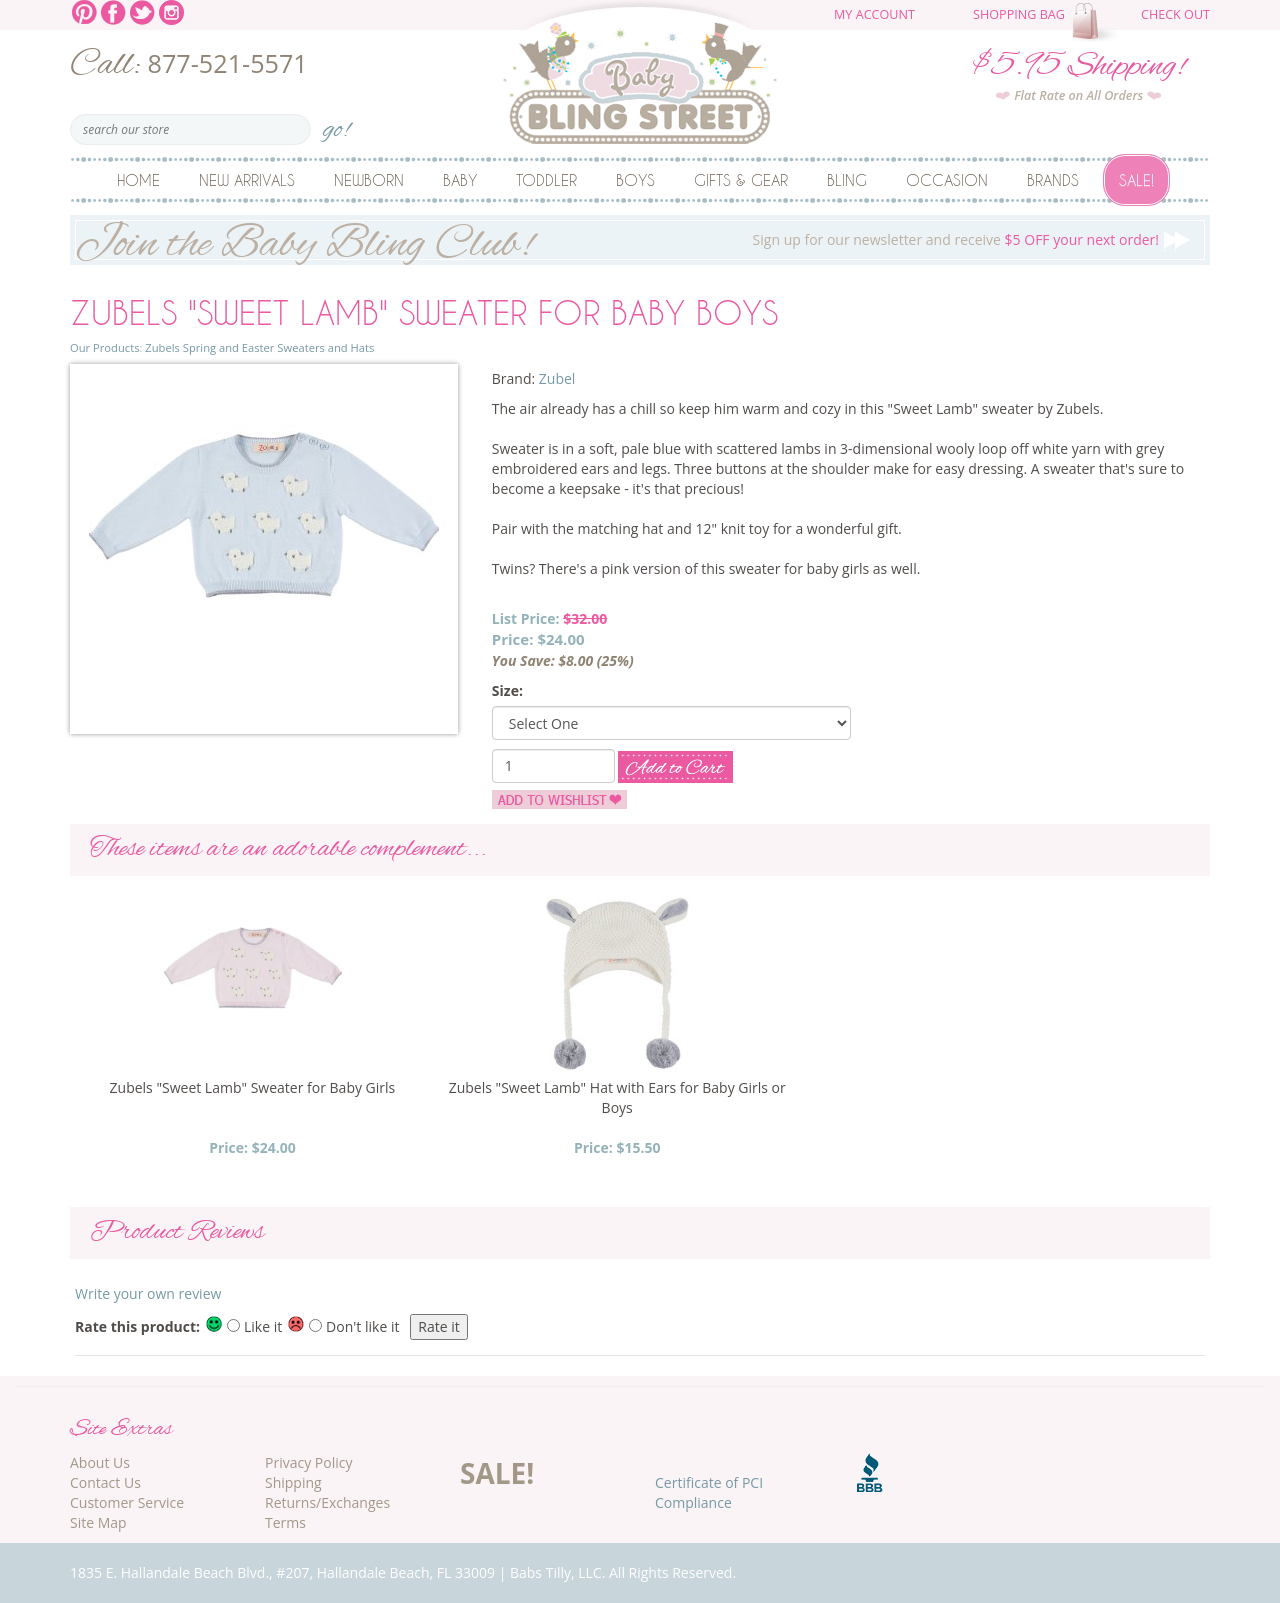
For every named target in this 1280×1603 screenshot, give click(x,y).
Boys (635, 180)
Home (138, 180)
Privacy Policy (308, 1462)
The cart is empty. (1097, 22)
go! (336, 123)
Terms (285, 1522)
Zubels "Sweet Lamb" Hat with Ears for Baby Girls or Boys (617, 1097)
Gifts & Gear (741, 180)
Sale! (1136, 180)
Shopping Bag (1019, 14)
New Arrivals (247, 180)
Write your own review (148, 1293)
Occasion (947, 180)
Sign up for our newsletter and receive (640, 240)
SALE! (497, 1473)
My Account (874, 14)
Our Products (104, 347)
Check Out (1175, 14)
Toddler (546, 180)
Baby (460, 180)
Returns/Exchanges (327, 1502)
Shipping (293, 1482)
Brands (1053, 180)
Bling (847, 180)
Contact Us (105, 1482)
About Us (100, 1462)
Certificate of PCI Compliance (709, 1492)
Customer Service (127, 1502)
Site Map (98, 1522)
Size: (507, 690)
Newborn (369, 180)
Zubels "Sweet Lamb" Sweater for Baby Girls (253, 1087)
